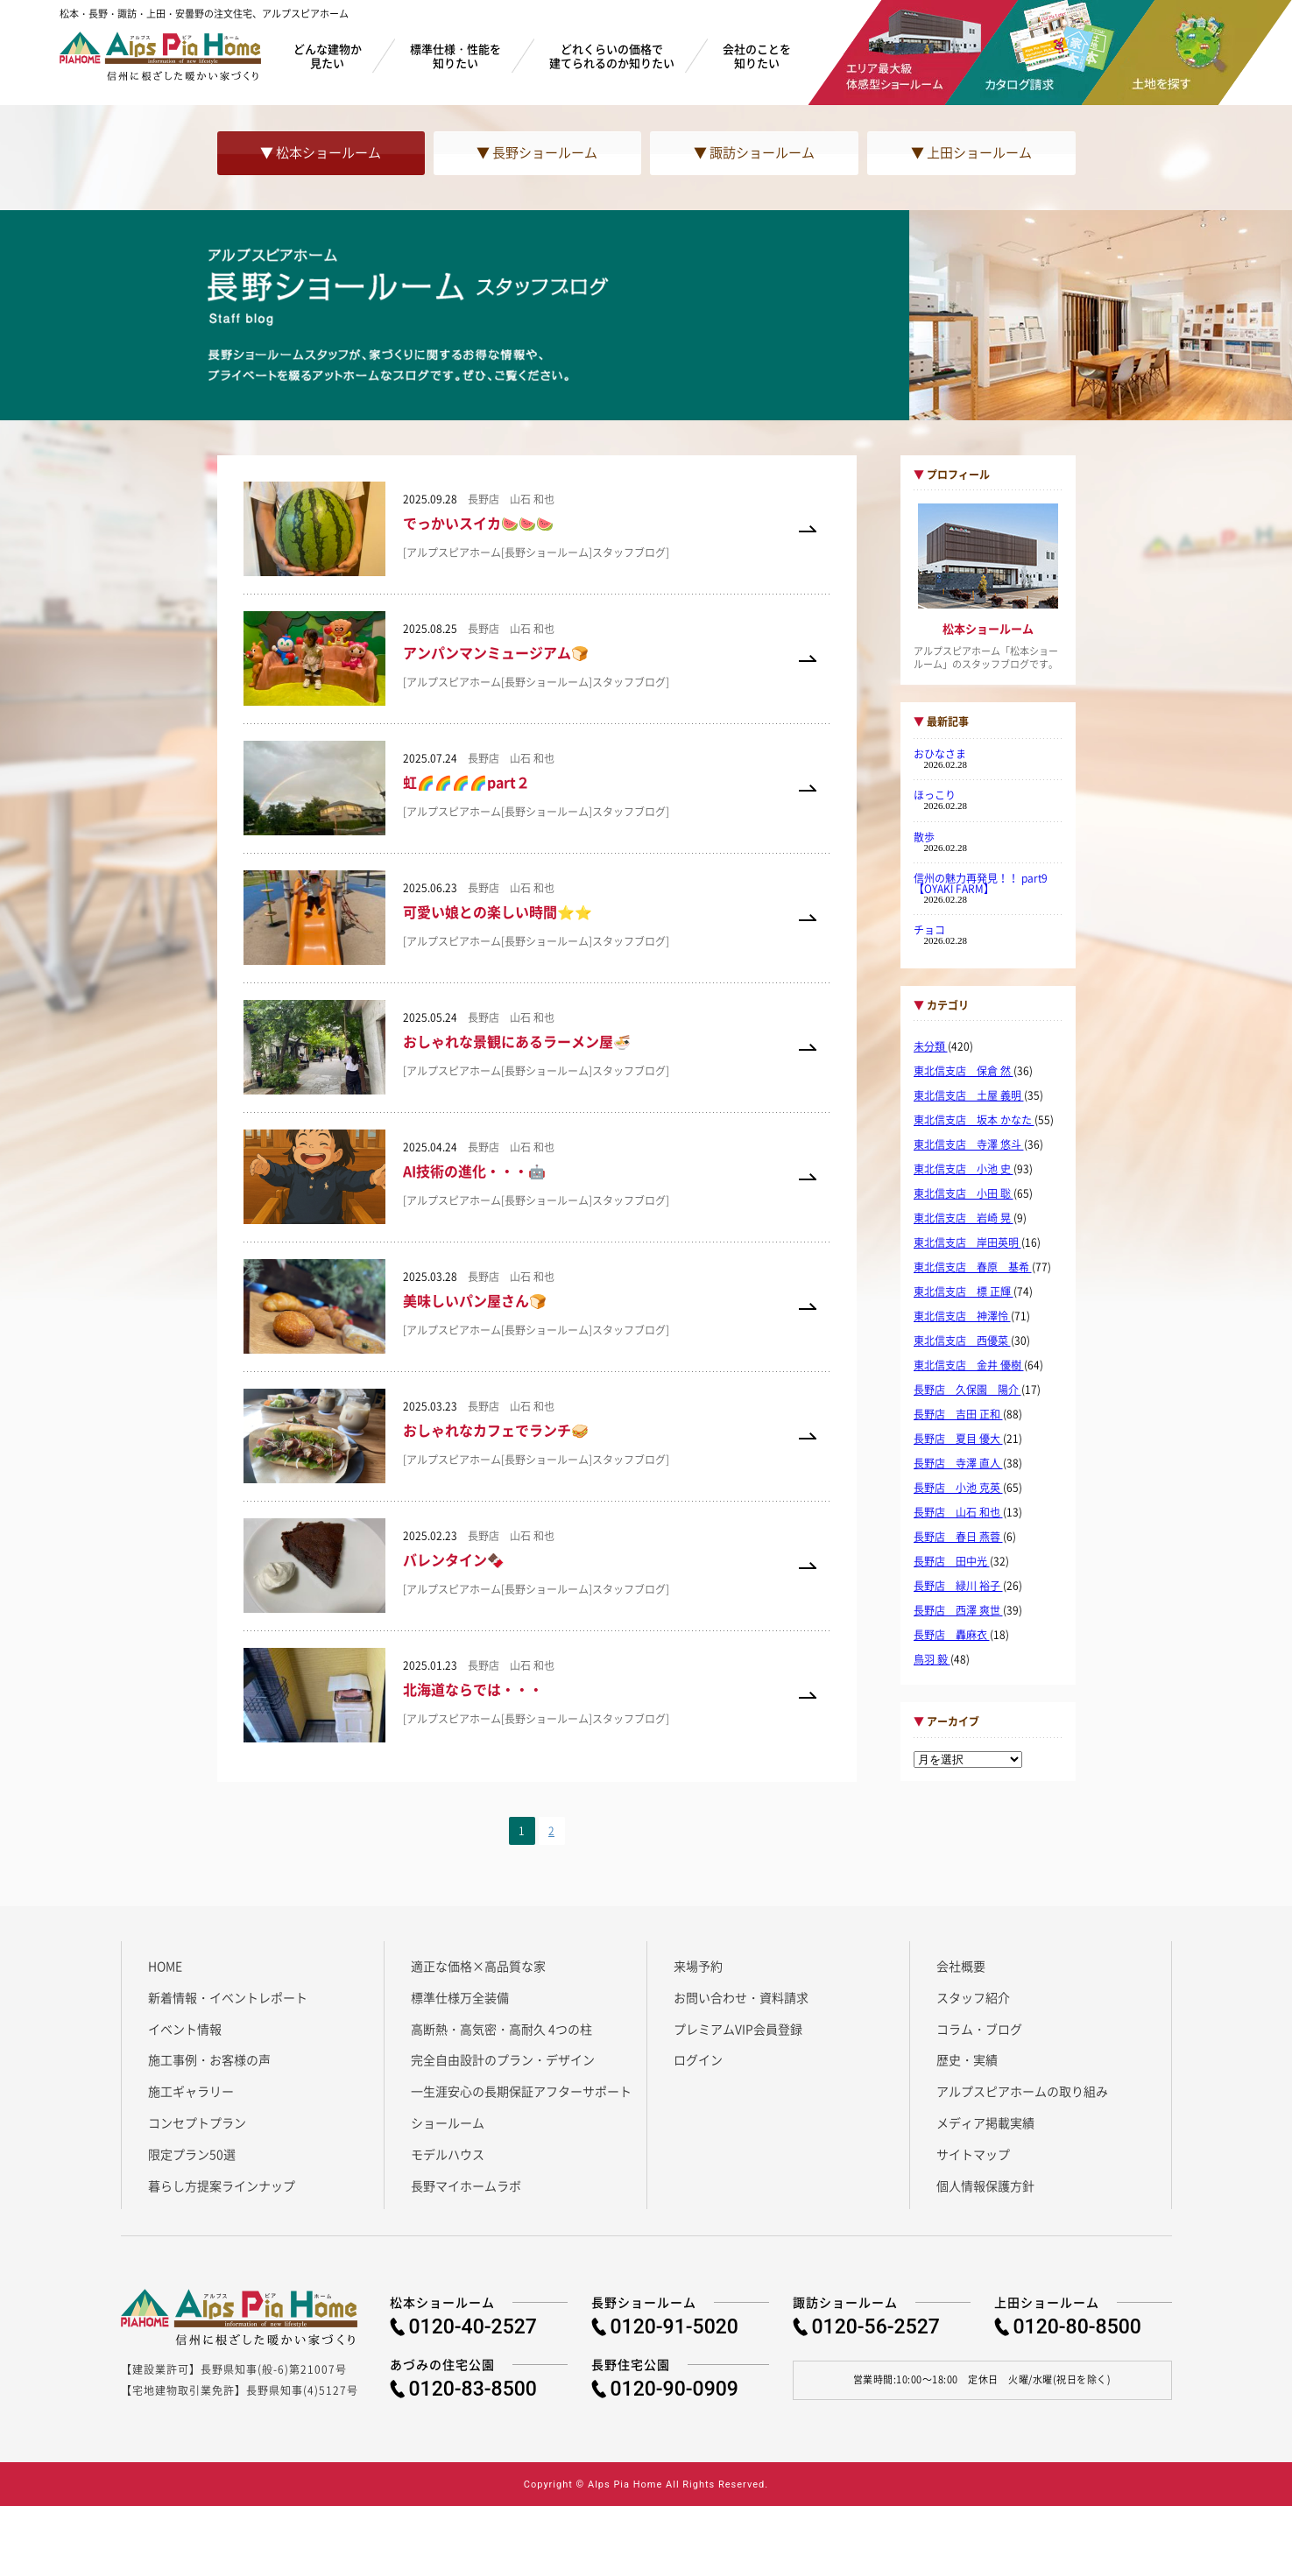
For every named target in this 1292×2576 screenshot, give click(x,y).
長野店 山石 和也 (958, 1512)
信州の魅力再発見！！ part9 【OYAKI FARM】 (986, 883)
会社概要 (960, 1965)
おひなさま (940, 754)
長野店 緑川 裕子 (958, 1586)
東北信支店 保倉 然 (963, 1071)
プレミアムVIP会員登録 (738, 2029)
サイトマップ (973, 2154)
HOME (165, 1965)
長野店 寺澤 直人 (958, 1463)
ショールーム (447, 2122)
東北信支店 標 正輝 (963, 1291)
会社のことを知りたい (757, 55)
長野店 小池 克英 (958, 1488)
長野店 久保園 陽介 (967, 1389)
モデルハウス (447, 2154)
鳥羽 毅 (932, 1659)
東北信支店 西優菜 (962, 1340)
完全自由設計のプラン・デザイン (503, 2059)
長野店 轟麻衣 (952, 1635)
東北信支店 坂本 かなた (974, 1120)
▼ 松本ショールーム (320, 152)
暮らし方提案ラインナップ (221, 2185)
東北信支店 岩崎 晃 (963, 1218)
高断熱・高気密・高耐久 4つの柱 (501, 2029)
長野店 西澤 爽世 (958, 1610)
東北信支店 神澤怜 (962, 1316)
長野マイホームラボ (466, 2185)
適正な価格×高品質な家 (478, 1965)
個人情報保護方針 (985, 2185)
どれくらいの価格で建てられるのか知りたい (611, 55)
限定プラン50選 (192, 2154)
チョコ (929, 930)
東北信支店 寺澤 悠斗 (969, 1144)
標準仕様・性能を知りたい (455, 55)
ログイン (698, 2059)
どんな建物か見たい (327, 55)
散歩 (924, 837)
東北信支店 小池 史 (963, 1169)
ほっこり (935, 795)
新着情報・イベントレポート (227, 1997)
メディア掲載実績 (985, 2122)
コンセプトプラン (197, 2122)
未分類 (931, 1046)
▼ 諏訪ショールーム (754, 152)
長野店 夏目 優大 (958, 1438)
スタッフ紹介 (973, 1997)
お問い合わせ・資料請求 (741, 1997)
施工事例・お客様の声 (209, 2059)
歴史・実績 (967, 2059)
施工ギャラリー (191, 2091)
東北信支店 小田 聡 (963, 1193)
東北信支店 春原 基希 (973, 1267)
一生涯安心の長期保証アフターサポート (521, 2091)
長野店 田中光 (952, 1561)
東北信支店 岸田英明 (967, 1242)
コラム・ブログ (979, 2029)
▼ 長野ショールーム (537, 152)
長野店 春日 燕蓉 (958, 1537)
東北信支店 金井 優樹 (969, 1365)
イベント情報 (185, 2029)
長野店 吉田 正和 (958, 1414)
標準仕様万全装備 (460, 1997)
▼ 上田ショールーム (971, 152)
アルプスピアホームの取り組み (1022, 2091)
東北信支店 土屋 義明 (969, 1095)
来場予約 (698, 1965)
